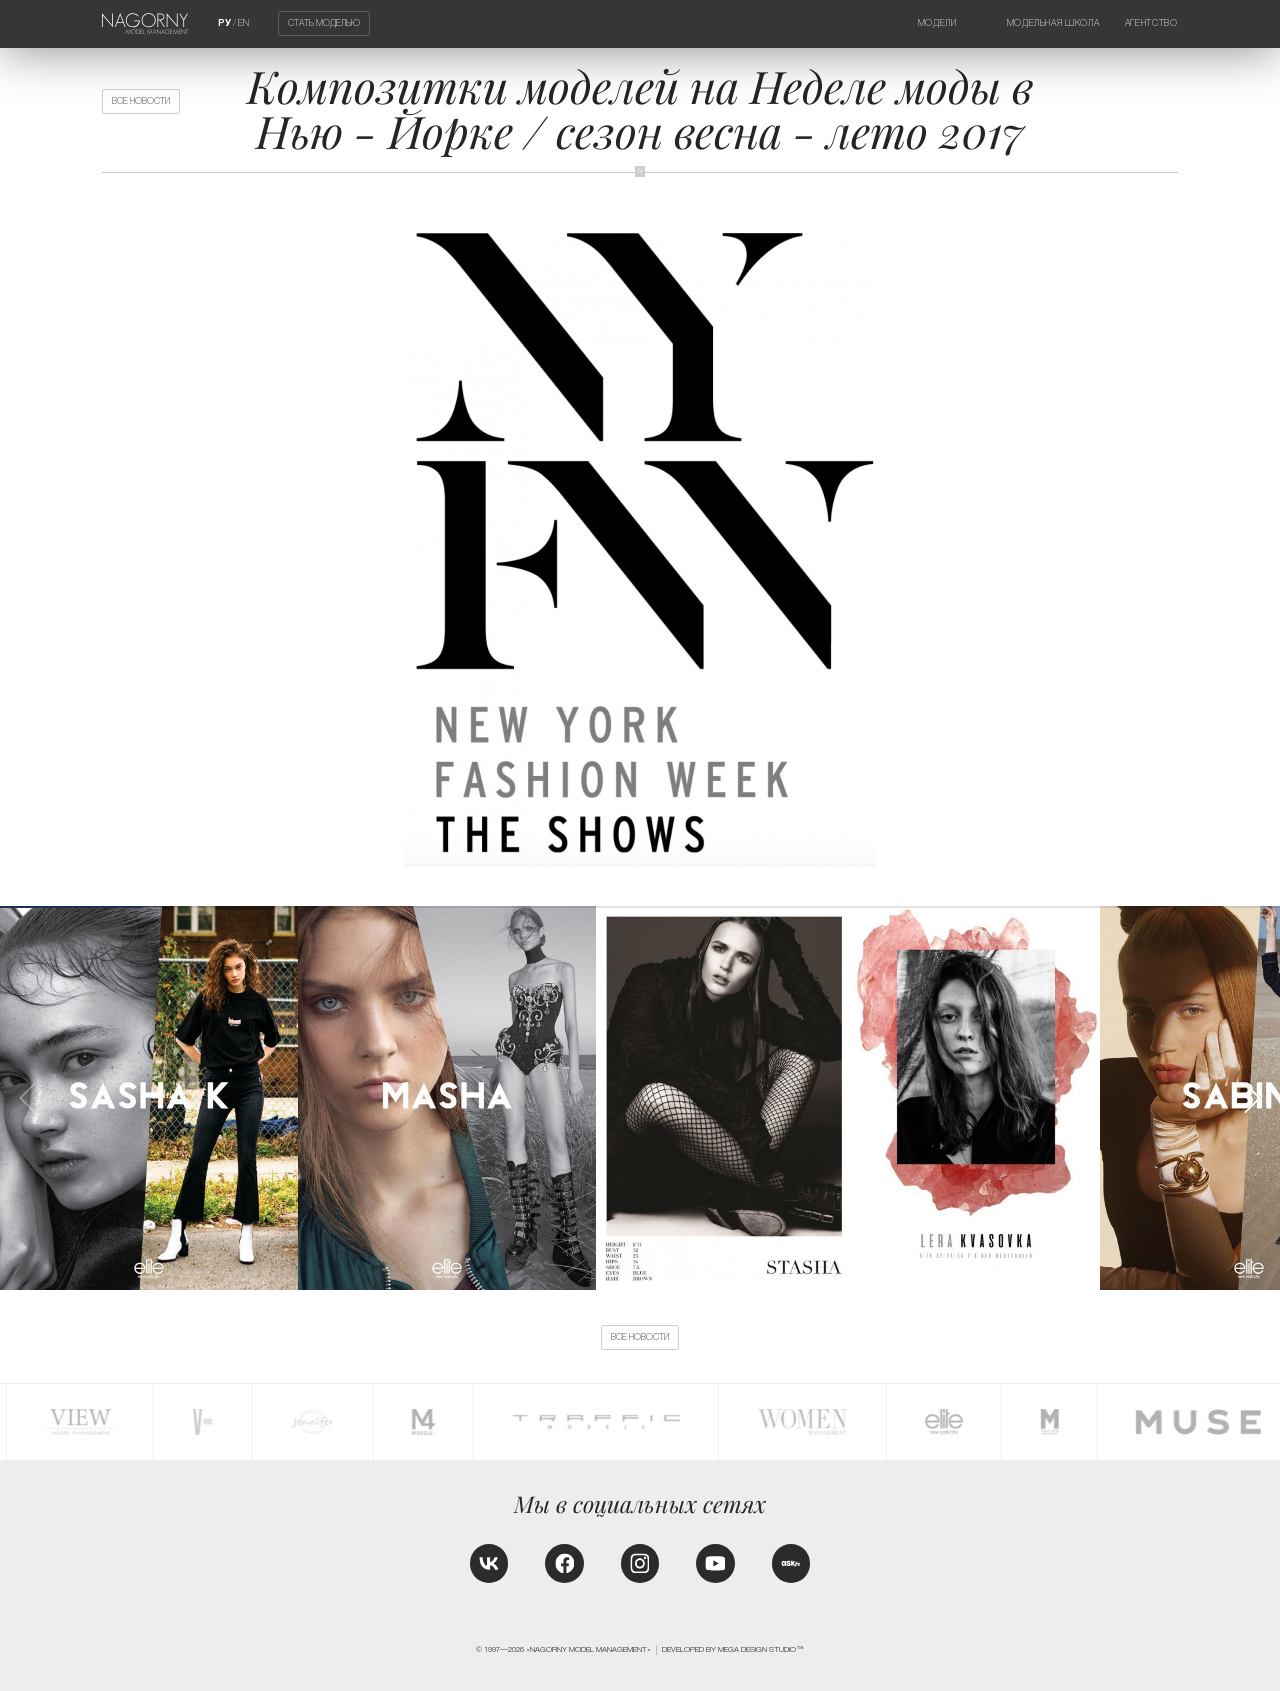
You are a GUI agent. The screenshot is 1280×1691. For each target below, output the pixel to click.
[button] (1251, 1098)
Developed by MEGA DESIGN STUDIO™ (733, 1649)
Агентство (1151, 23)
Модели (937, 23)
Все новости (141, 101)
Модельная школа (1053, 23)
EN (243, 23)
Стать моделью (324, 24)
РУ (224, 23)
